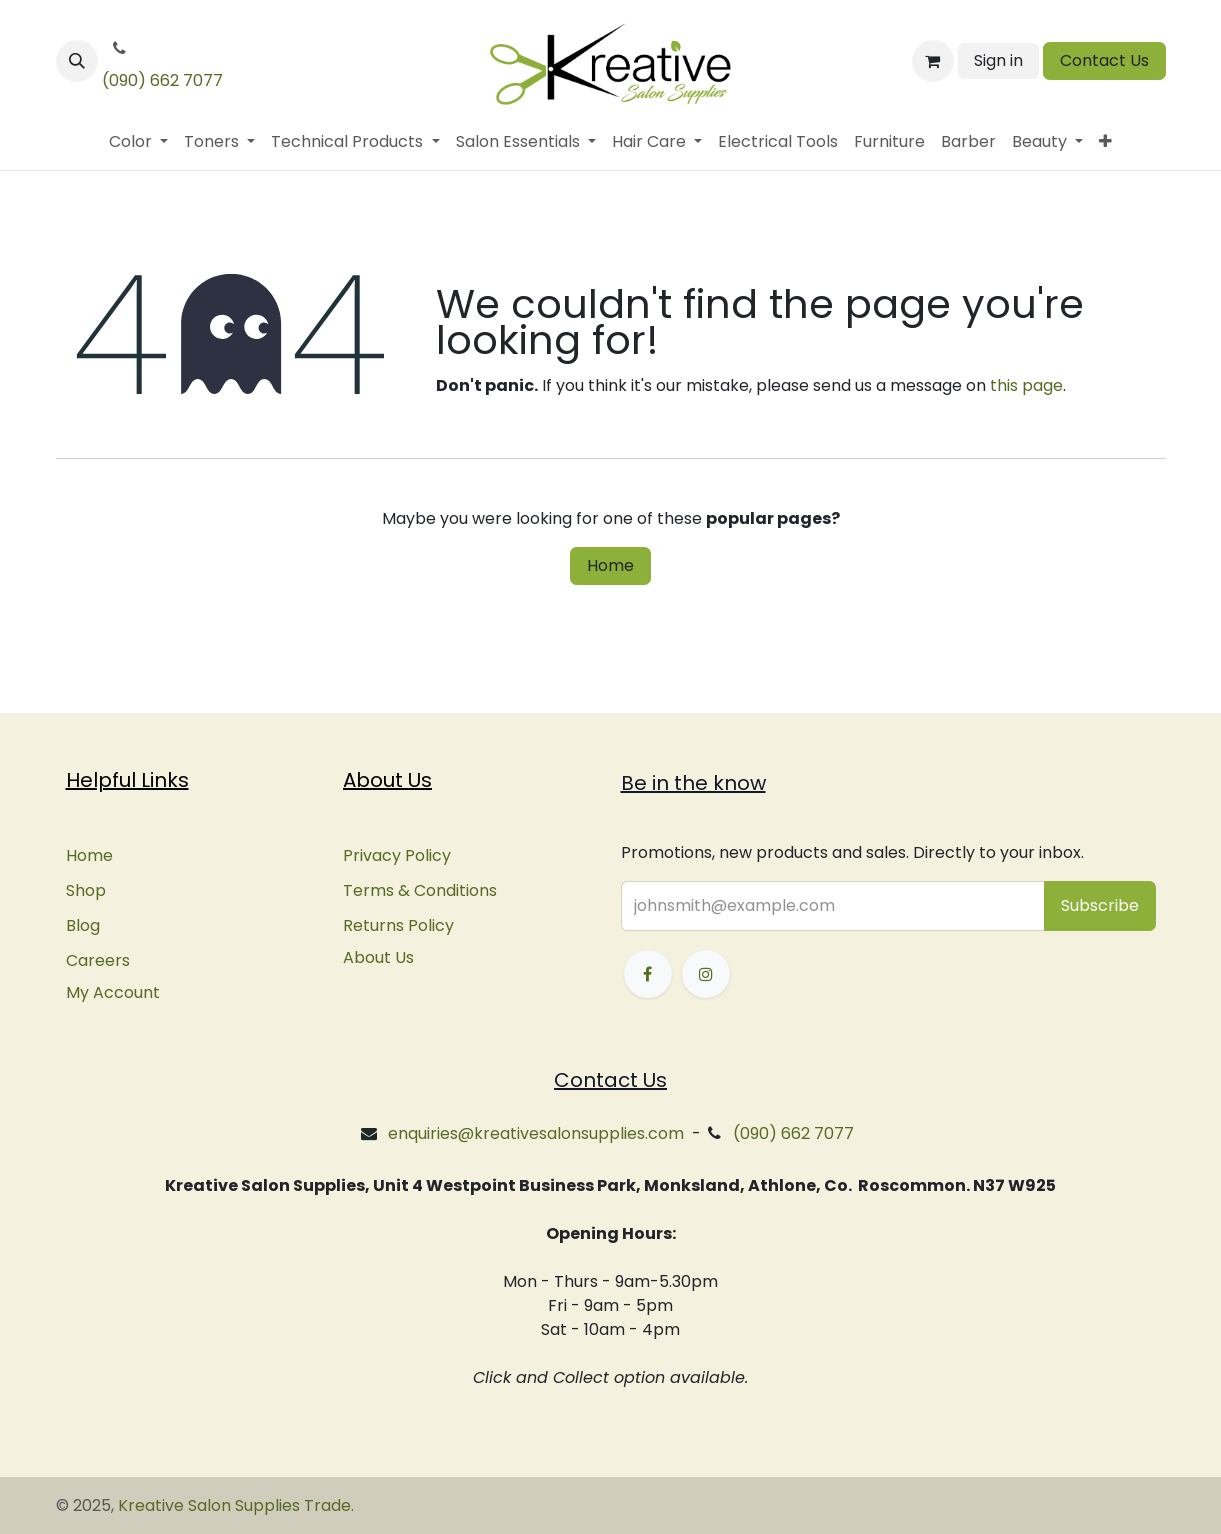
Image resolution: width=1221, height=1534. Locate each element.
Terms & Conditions (420, 890)
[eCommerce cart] (933, 61)
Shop (86, 890)
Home (610, 565)
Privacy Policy (397, 855)
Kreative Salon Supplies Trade (234, 1505)
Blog (83, 925)
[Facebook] (648, 974)
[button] (77, 61)
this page (1026, 385)
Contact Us (1104, 60)
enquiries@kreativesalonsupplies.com (536, 1133)
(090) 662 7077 (162, 80)
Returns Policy (398, 925)
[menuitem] (138, 142)
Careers (98, 960)
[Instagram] (706, 974)
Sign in (998, 60)
